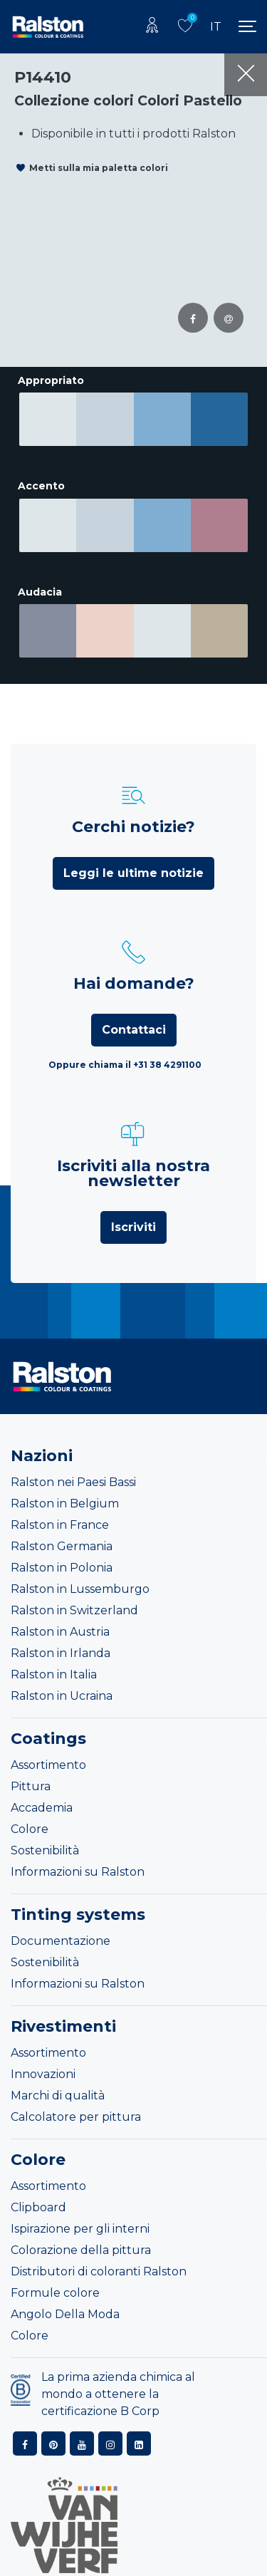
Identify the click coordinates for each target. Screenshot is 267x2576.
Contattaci (134, 1015)
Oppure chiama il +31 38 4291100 (124, 1049)
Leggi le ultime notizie (133, 858)
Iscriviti (133, 1212)
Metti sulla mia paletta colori (98, 167)
